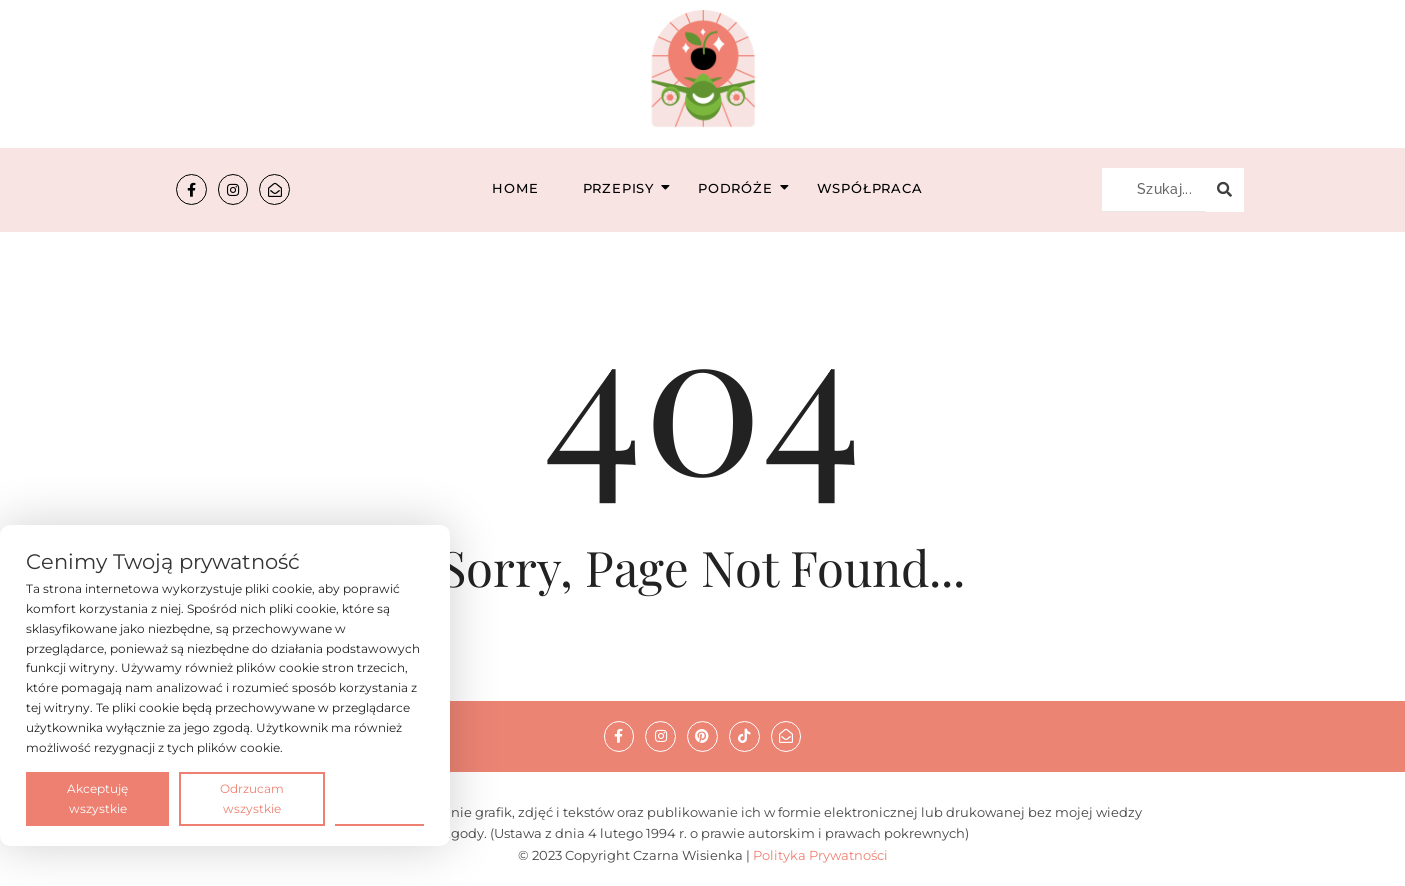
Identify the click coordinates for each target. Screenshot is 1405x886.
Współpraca (870, 188)
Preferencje (379, 797)
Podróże (741, 188)
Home (515, 188)
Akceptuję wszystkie (97, 798)
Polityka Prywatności (820, 855)
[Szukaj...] (1154, 190)
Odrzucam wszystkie (252, 798)
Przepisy (624, 188)
